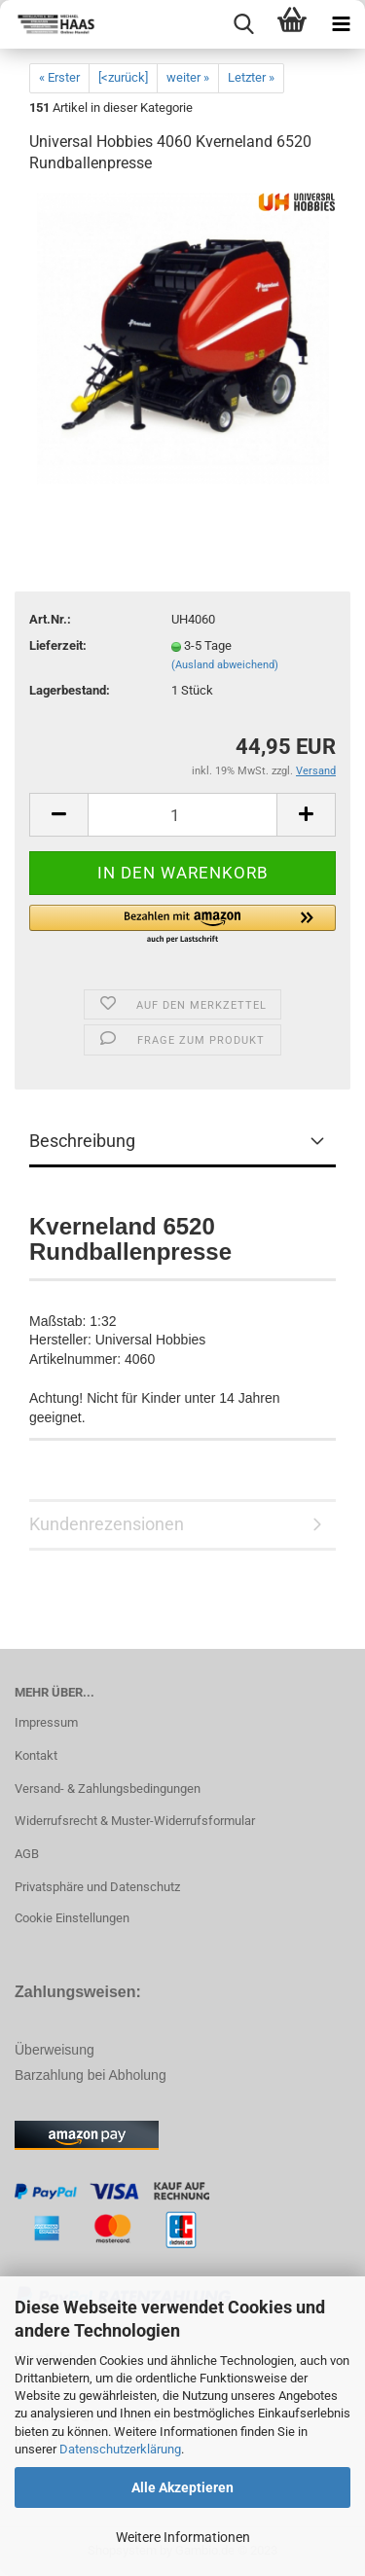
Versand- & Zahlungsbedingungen (108, 1788)
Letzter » (251, 77)
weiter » (187, 77)
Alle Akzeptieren (182, 2487)
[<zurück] (123, 77)
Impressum (46, 1722)
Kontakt (36, 1755)
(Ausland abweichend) (224, 665)
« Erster (59, 77)
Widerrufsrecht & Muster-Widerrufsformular (135, 1820)
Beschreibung (82, 1140)
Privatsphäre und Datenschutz (97, 1886)
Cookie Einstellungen (72, 1918)
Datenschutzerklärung (120, 2449)
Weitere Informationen (183, 2537)
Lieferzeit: (58, 645)
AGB (27, 1853)
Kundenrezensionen (106, 1524)
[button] (182, 925)
